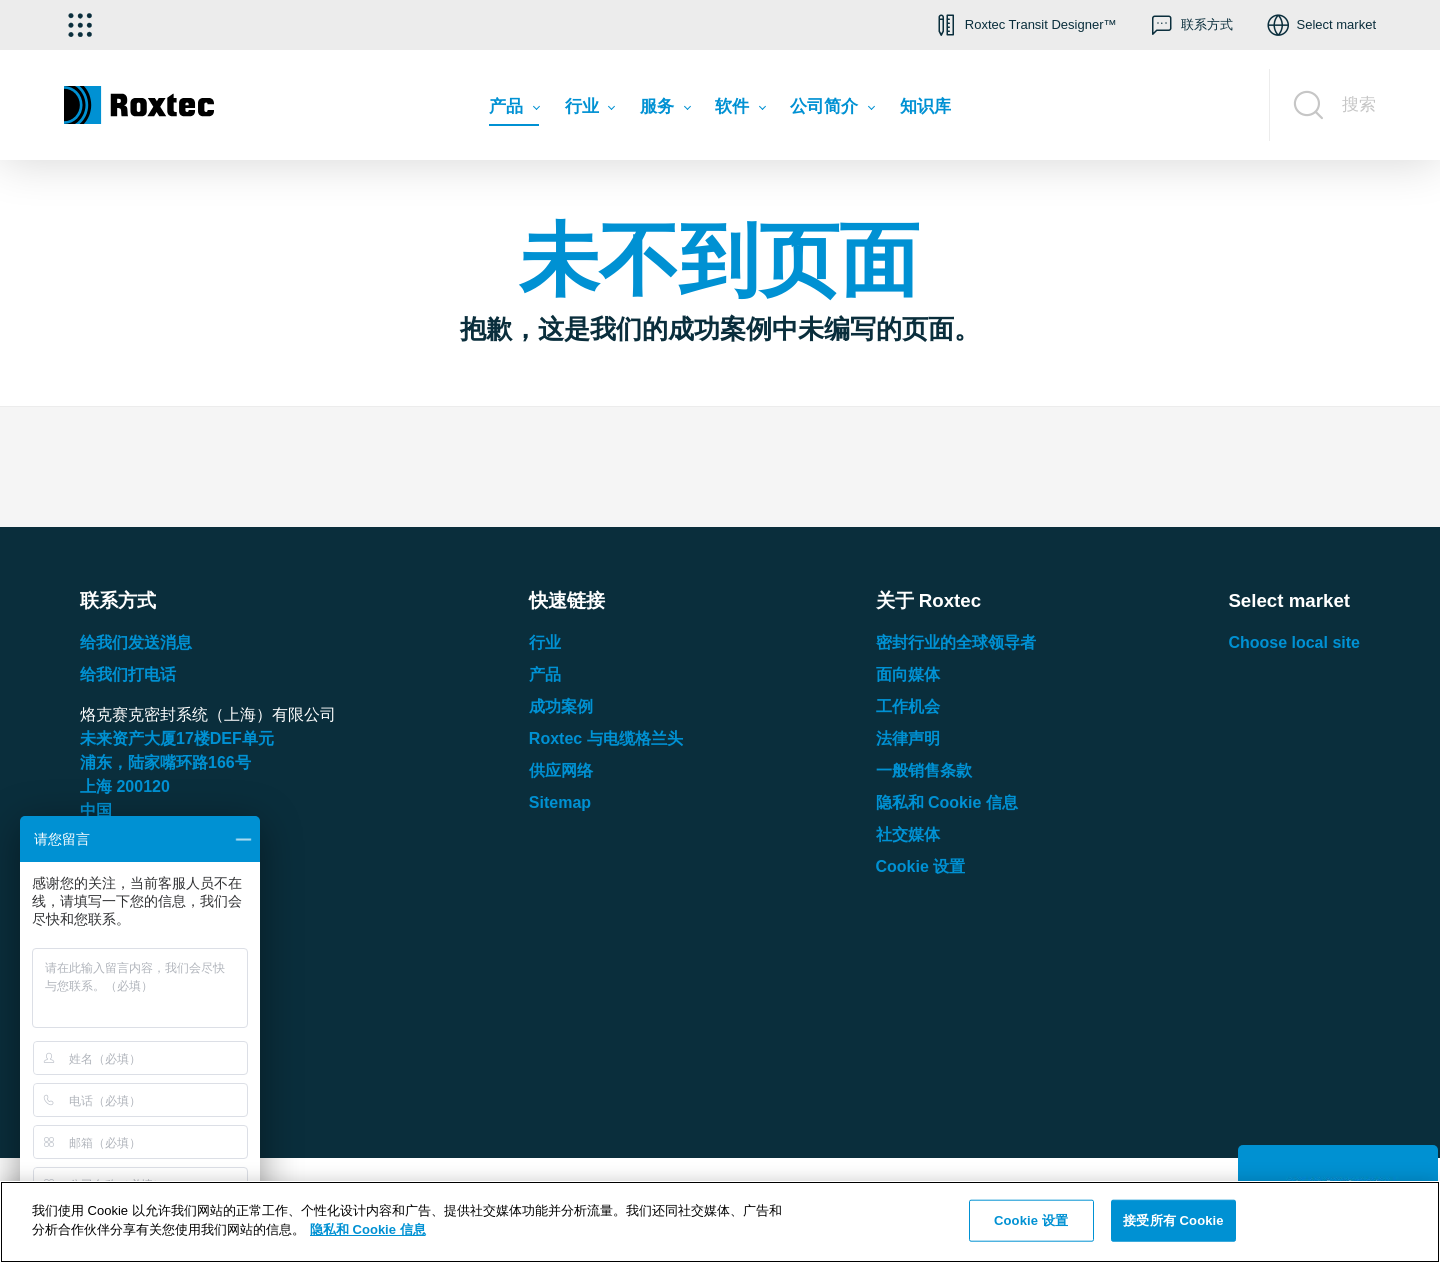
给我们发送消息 (136, 642)
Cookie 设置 (921, 866)
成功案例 (561, 706)
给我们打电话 (128, 674)
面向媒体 (908, 674)
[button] (1024, 25)
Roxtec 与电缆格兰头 (606, 738)
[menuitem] (514, 111)
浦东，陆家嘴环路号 (165, 762)
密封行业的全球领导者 (956, 642)
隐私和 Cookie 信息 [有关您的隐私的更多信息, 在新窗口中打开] (368, 1229)
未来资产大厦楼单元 (177, 738)
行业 (545, 642)
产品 (545, 674)
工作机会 (908, 706)
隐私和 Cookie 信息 (947, 802)
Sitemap (560, 802)
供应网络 (561, 770)
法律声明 (908, 738)
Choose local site (1294, 642)
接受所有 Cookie (1173, 1220)
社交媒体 (908, 834)
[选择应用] (80, 25)
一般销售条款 (924, 770)
